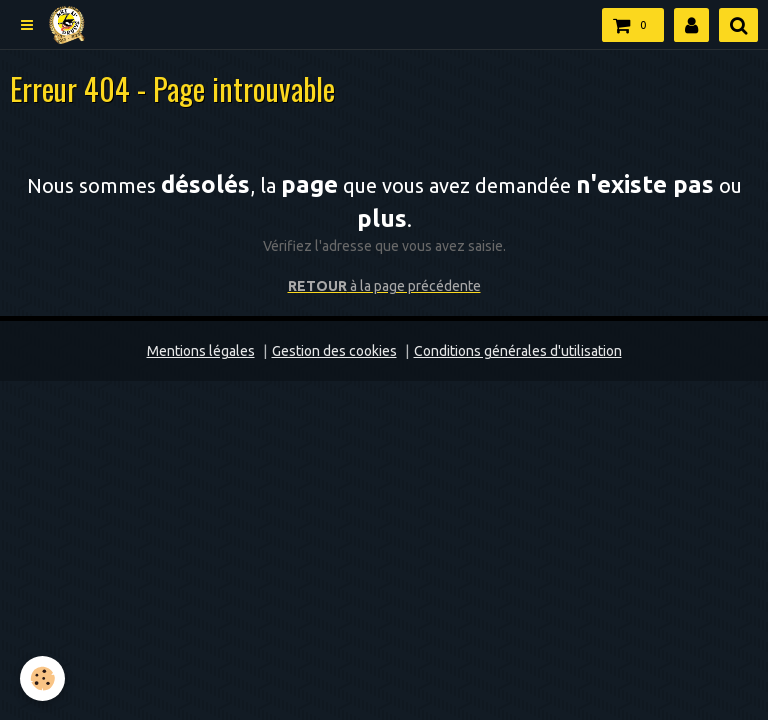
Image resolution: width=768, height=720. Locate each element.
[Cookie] (42, 678)
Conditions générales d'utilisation (518, 351)
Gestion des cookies (334, 351)
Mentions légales (201, 351)
